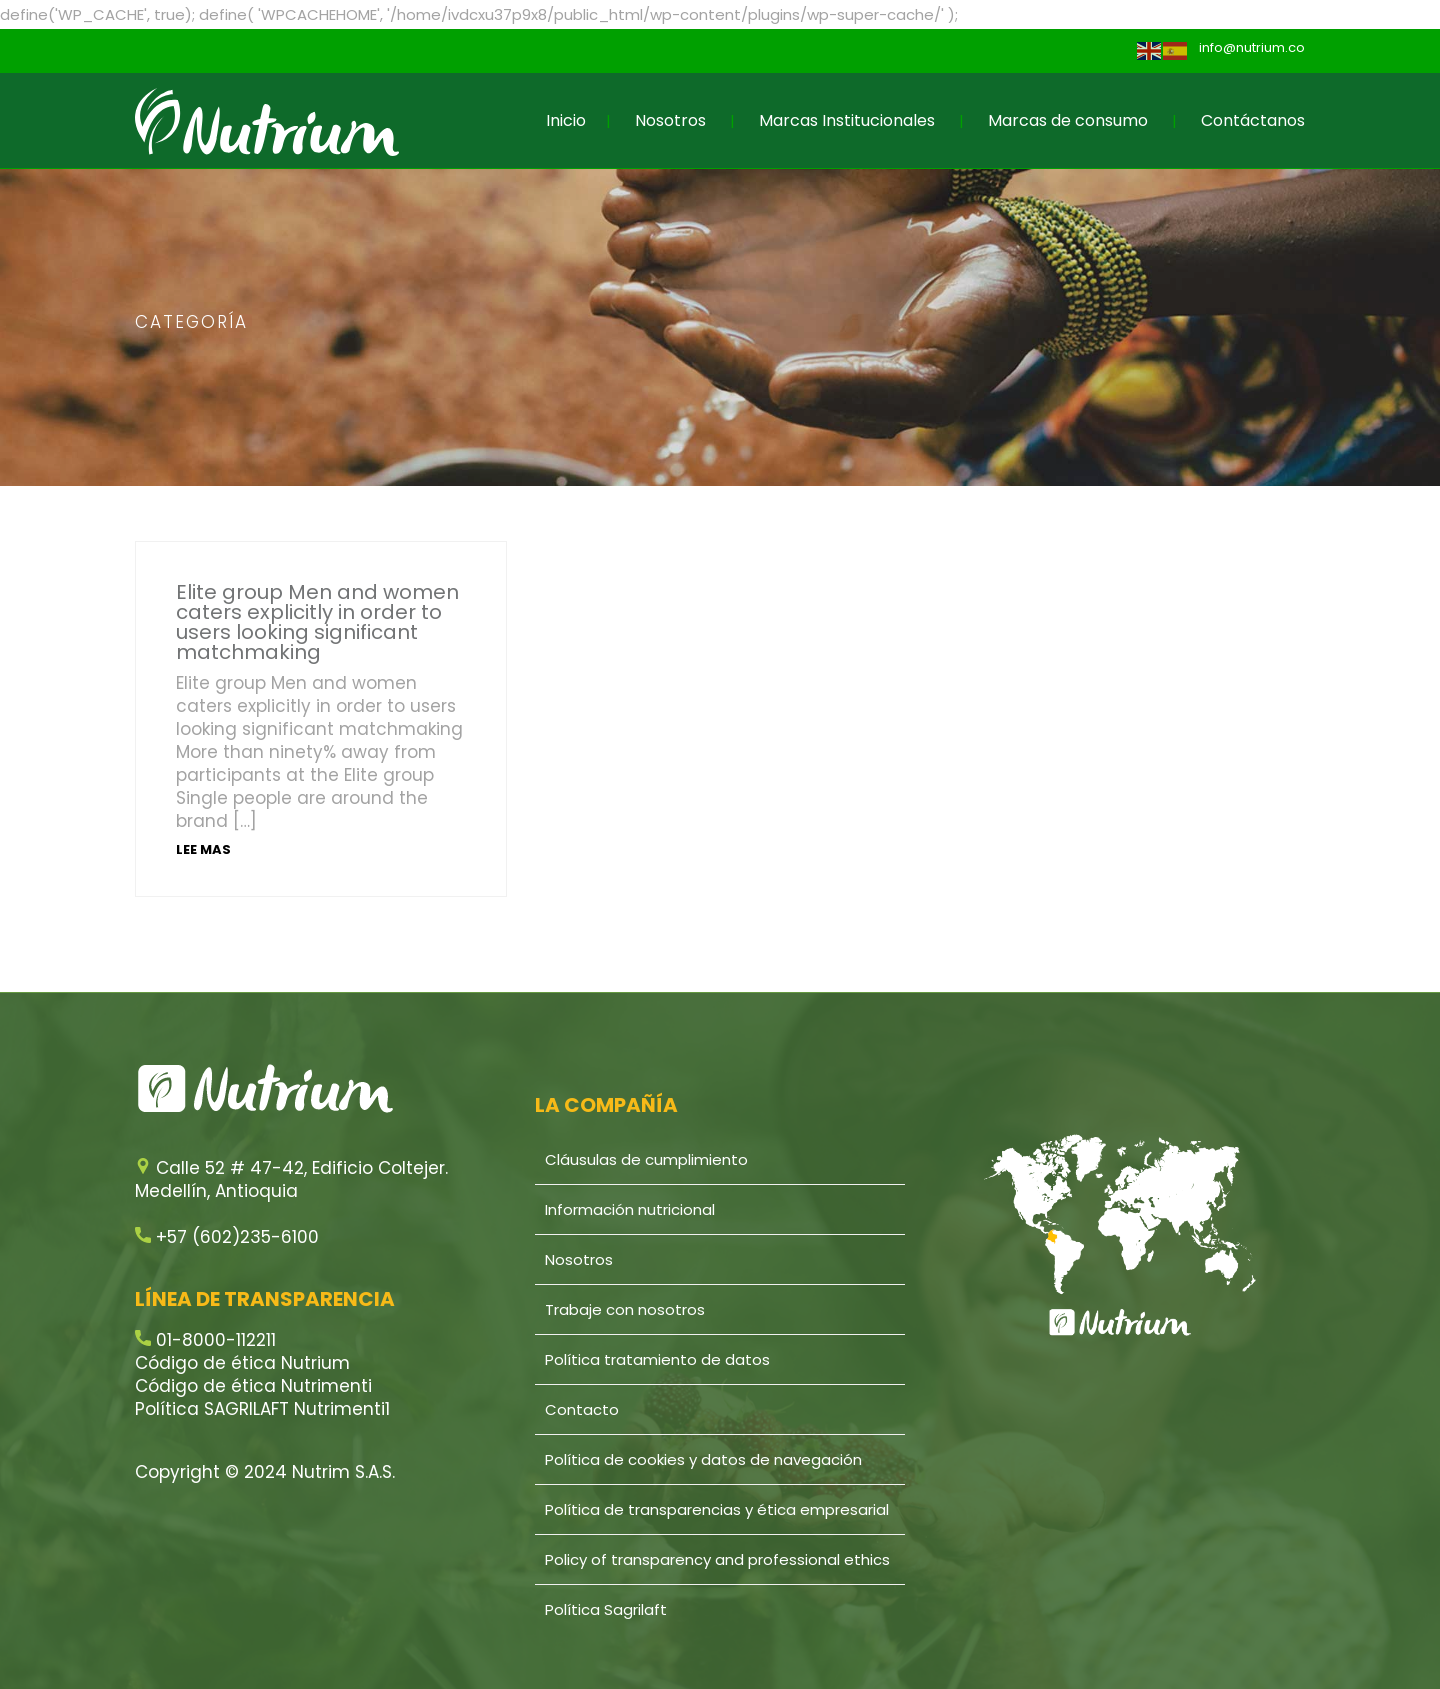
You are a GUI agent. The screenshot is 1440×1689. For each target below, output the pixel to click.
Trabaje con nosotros (625, 1309)
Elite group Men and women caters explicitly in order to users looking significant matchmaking (317, 622)
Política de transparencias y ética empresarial (717, 1509)
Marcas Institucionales (847, 120)
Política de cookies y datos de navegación (703, 1459)
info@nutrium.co (1252, 47)
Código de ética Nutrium (242, 1363)
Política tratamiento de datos (657, 1359)
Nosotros (670, 120)
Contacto (582, 1409)
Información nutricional (630, 1209)
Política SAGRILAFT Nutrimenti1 (262, 1409)
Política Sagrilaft (606, 1609)
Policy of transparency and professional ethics (717, 1559)
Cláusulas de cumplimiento (646, 1159)
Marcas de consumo (1068, 120)
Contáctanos (1253, 120)
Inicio (566, 120)
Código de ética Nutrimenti (253, 1386)
